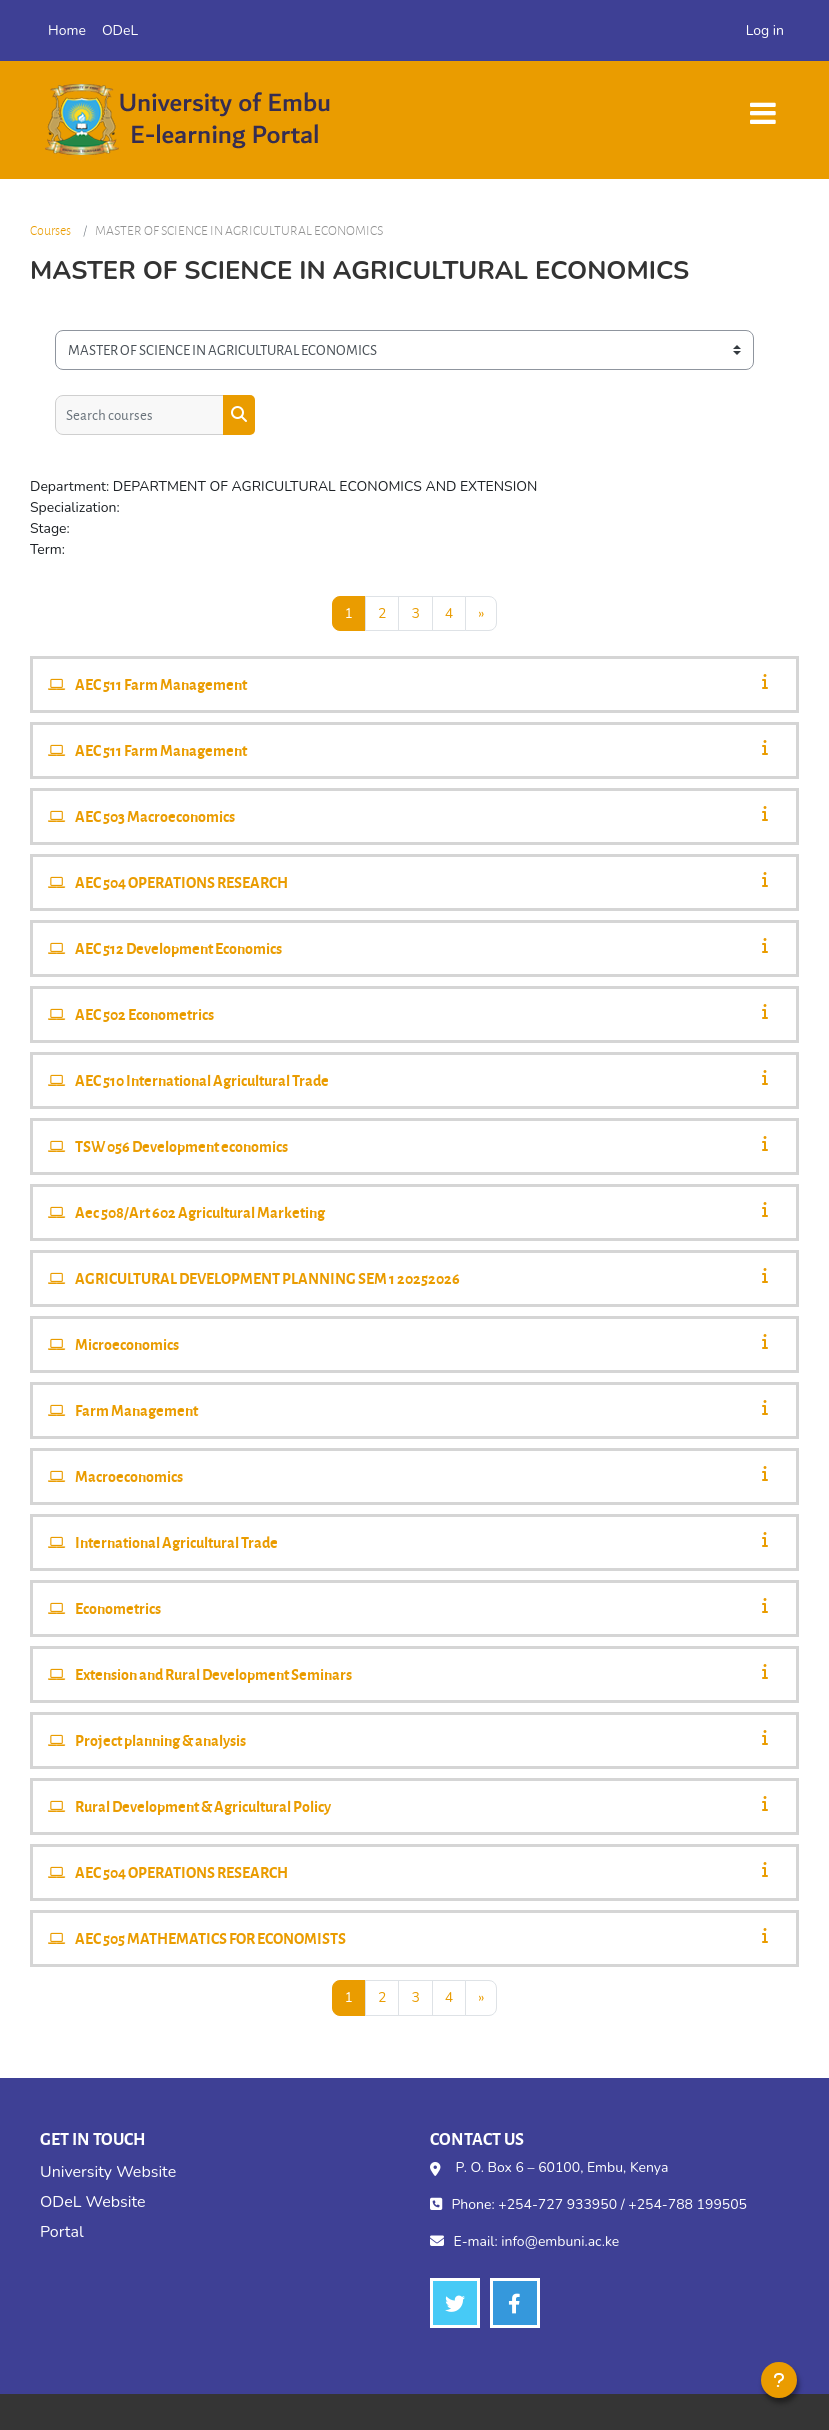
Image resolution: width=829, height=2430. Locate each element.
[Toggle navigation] (763, 103)
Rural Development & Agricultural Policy (203, 1806)
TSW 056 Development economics (181, 1146)
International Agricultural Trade (176, 1542)
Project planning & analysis (160, 1740)
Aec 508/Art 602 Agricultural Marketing (200, 1212)
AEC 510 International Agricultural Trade (202, 1080)
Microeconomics (127, 1344)
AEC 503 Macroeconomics (155, 816)
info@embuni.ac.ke (560, 2241)
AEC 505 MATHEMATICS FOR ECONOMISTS (210, 1938)
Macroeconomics (129, 1476)
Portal (62, 2232)
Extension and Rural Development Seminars (213, 1674)
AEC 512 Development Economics (178, 948)
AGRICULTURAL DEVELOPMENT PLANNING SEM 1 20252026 (267, 1278)
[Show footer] (779, 2380)
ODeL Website (92, 2202)
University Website (108, 2172)
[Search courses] (139, 415)
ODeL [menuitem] (120, 30)
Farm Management (136, 1410)
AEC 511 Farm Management (161, 684)
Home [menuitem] (67, 30)
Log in (765, 30)
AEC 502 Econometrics (144, 1014)
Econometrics (118, 1608)
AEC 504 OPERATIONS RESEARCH (181, 882)
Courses (50, 230)
